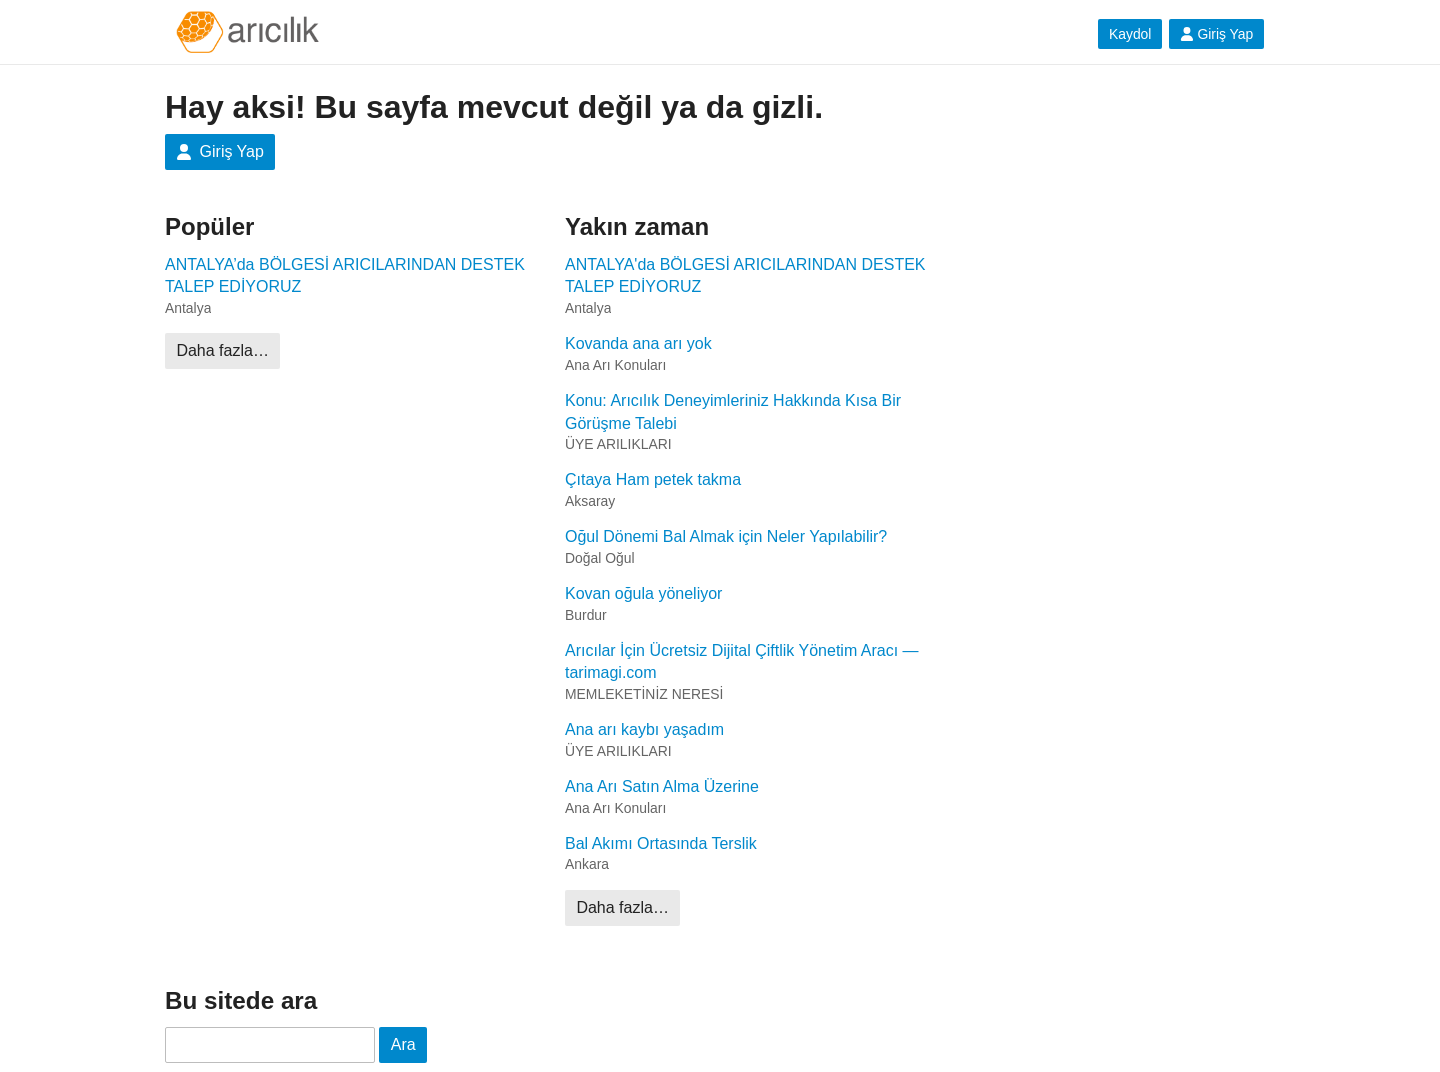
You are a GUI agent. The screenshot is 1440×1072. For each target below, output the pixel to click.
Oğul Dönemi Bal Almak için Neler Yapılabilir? (726, 536)
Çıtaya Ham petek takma (653, 479)
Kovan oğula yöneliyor (643, 593)
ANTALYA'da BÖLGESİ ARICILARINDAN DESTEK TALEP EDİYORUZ (745, 275)
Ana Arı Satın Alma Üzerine (662, 786)
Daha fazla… (222, 350)
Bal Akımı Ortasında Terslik (661, 843)
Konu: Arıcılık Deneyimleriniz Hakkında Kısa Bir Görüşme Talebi (733, 411)
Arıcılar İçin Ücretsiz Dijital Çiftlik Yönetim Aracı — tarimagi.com (742, 661)
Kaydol (1130, 34)
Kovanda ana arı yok (638, 343)
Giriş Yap (1216, 34)
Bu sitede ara (241, 1000)
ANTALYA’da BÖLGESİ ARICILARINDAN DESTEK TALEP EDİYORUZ (345, 275)
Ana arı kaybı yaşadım (644, 729)
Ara (403, 1044)
